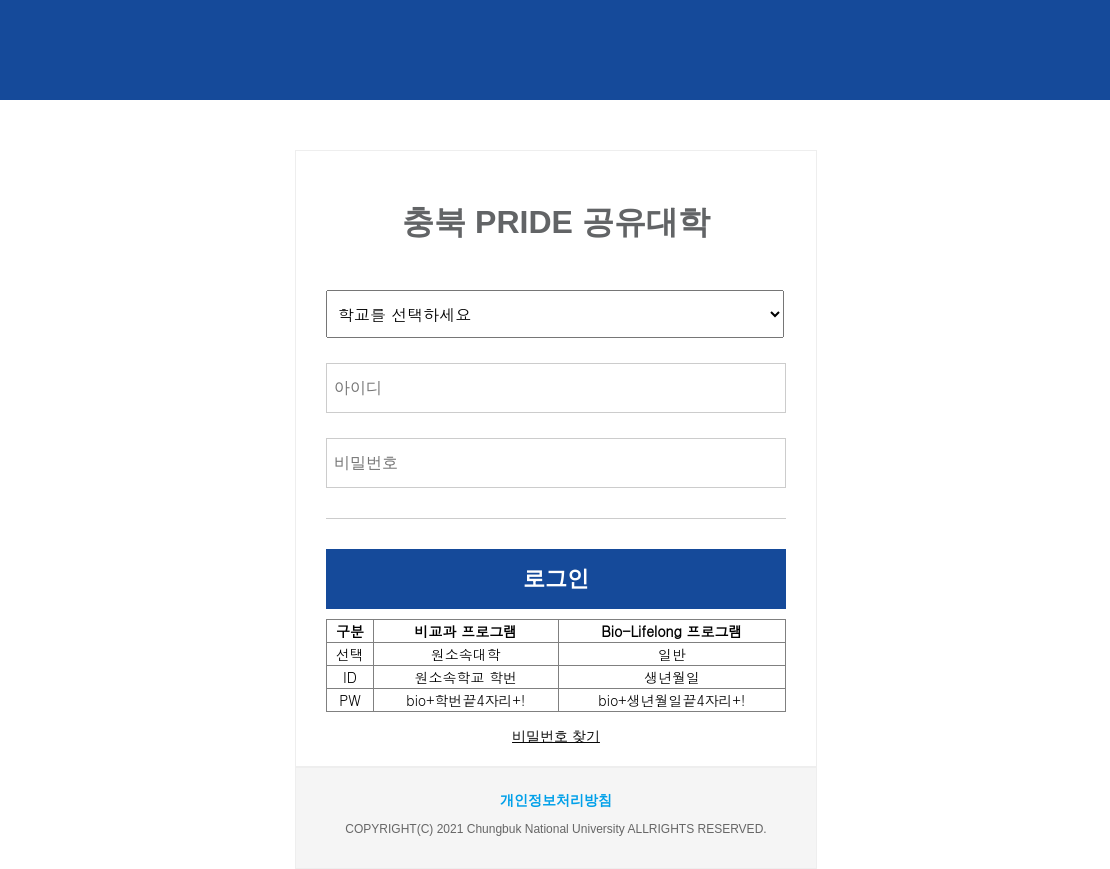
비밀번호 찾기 (556, 736)
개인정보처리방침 (556, 800)
